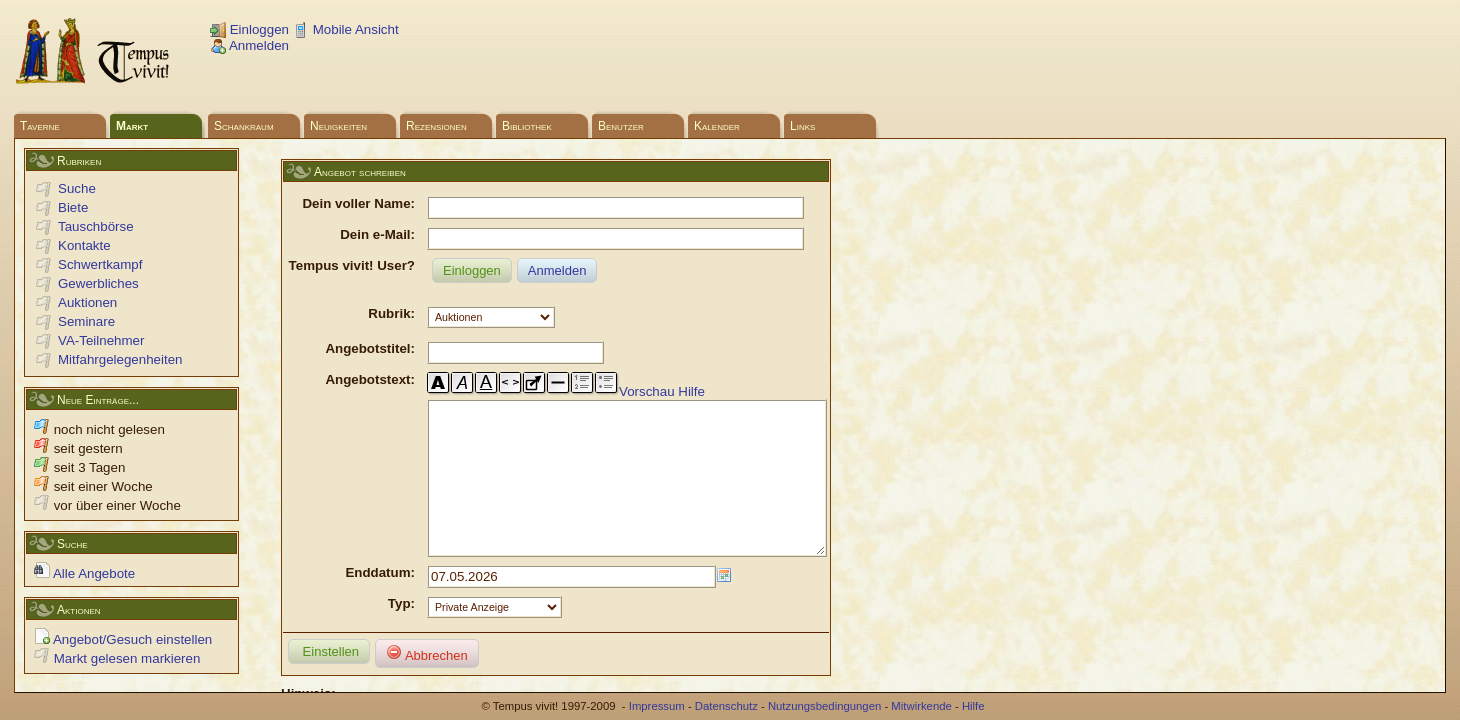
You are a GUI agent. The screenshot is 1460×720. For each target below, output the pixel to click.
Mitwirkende (921, 706)
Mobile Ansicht (346, 29)
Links (802, 126)
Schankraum (244, 126)
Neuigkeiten (338, 126)
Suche (77, 188)
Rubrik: (391, 313)
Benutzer (621, 126)
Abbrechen (427, 683)
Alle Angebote (84, 573)
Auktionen (87, 302)
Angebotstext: (370, 379)
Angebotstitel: (370, 348)
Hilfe (691, 391)
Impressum (657, 706)
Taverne (40, 126)
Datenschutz (726, 706)
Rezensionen (436, 126)
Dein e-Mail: (377, 234)
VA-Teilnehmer (101, 340)
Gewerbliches (98, 283)
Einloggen (249, 29)
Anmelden (249, 45)
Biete (73, 207)
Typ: (401, 633)
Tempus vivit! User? (352, 265)
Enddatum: (380, 602)
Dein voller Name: (358, 203)
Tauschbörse (96, 226)
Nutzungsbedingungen (824, 706)
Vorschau (647, 391)
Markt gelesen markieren (117, 658)
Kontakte (84, 245)
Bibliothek (527, 126)
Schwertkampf (100, 264)
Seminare (86, 321)
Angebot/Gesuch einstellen (123, 639)
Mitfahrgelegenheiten (120, 359)
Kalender (717, 126)
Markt (132, 126)
